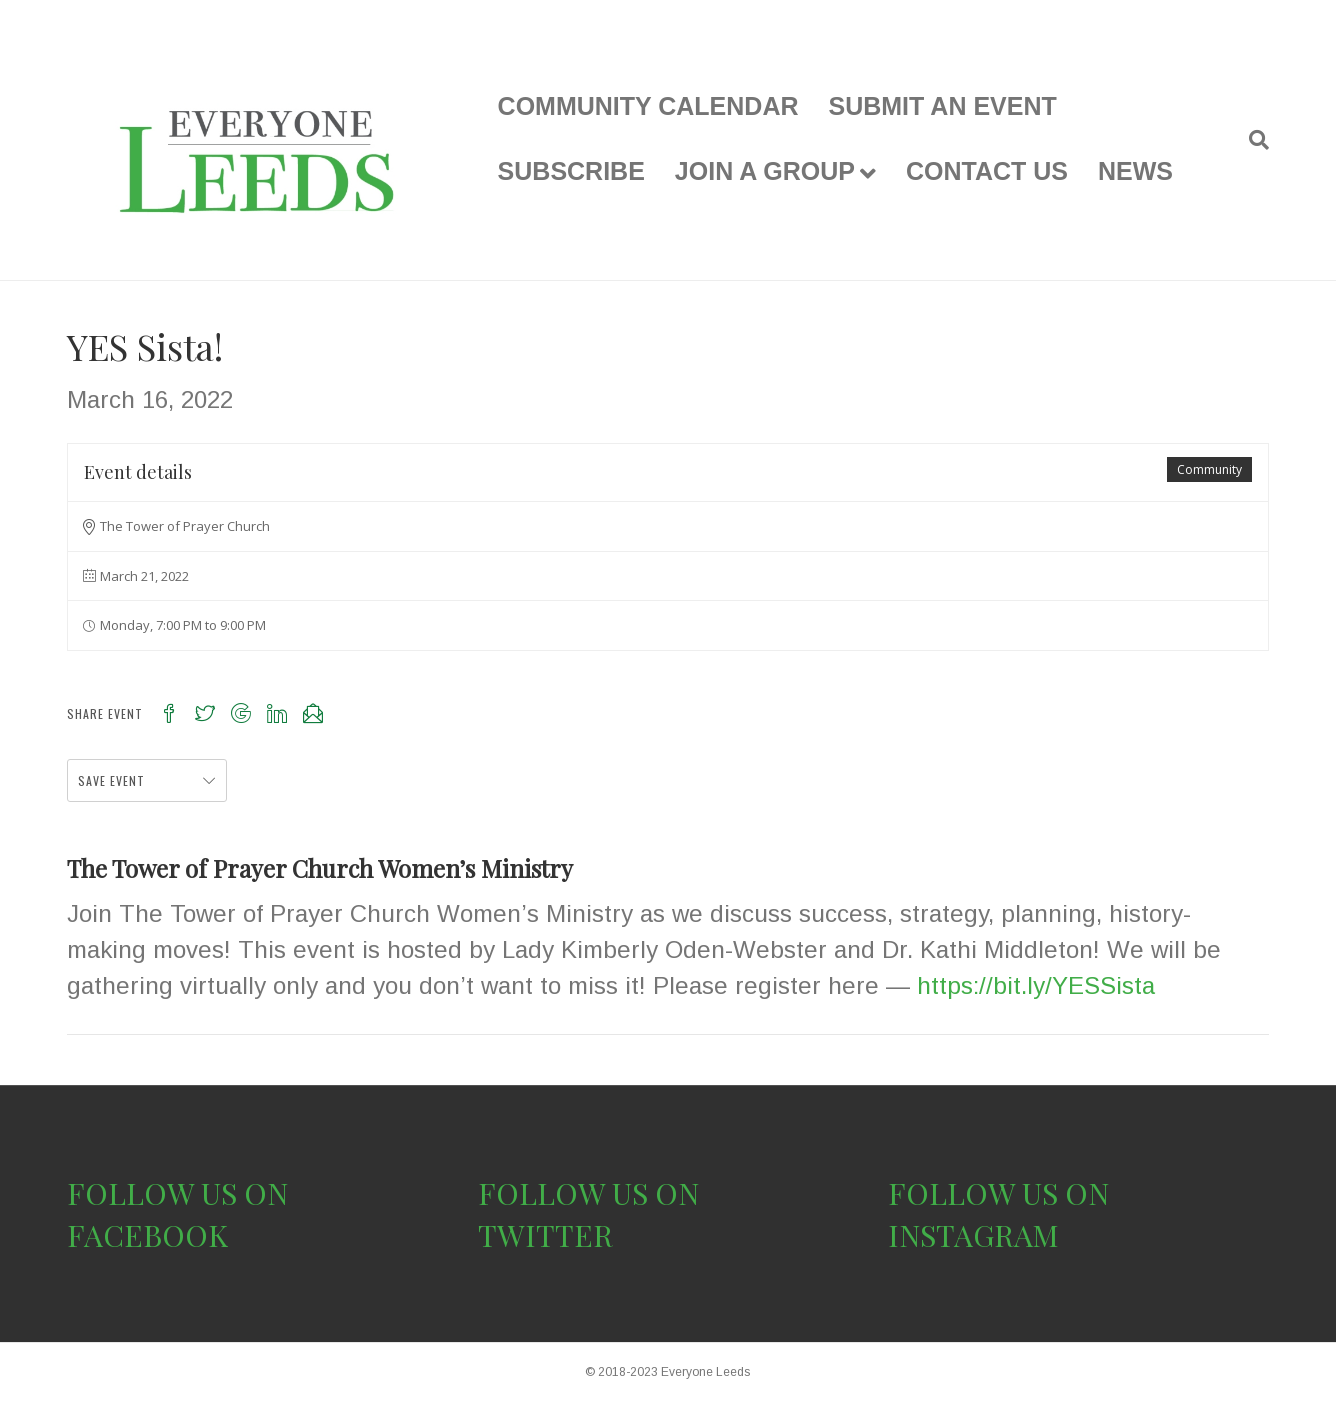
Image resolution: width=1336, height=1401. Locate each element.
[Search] (1251, 140)
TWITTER (545, 1235)
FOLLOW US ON (177, 1193)
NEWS (1135, 171)
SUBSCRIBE (571, 171)
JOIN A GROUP (765, 171)
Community (1209, 469)
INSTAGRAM (973, 1235)
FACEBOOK (147, 1235)
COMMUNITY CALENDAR (648, 106)
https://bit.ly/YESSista (1032, 985)
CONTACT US (987, 171)
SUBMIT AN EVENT (943, 106)
